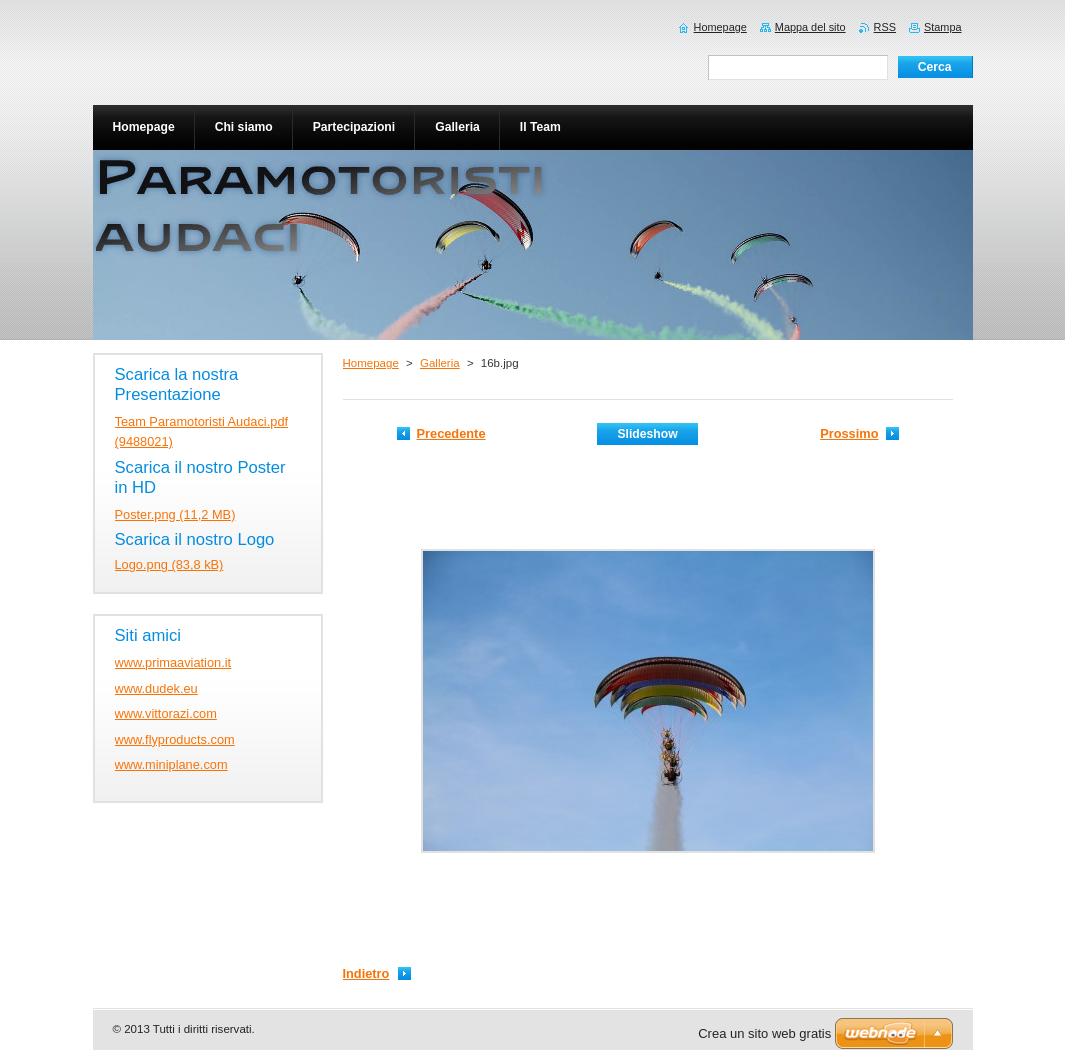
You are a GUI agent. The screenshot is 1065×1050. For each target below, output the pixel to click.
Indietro (366, 973)
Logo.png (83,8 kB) (169, 564)
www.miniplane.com (171, 764)
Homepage (371, 363)
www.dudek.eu (156, 688)
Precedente (451, 433)
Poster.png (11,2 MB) (175, 514)
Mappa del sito (810, 27)
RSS (885, 27)
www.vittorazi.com (166, 713)
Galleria (440, 363)
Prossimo (849, 433)
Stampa (942, 27)
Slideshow (647, 434)
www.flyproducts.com (175, 739)
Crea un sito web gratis (764, 1033)
